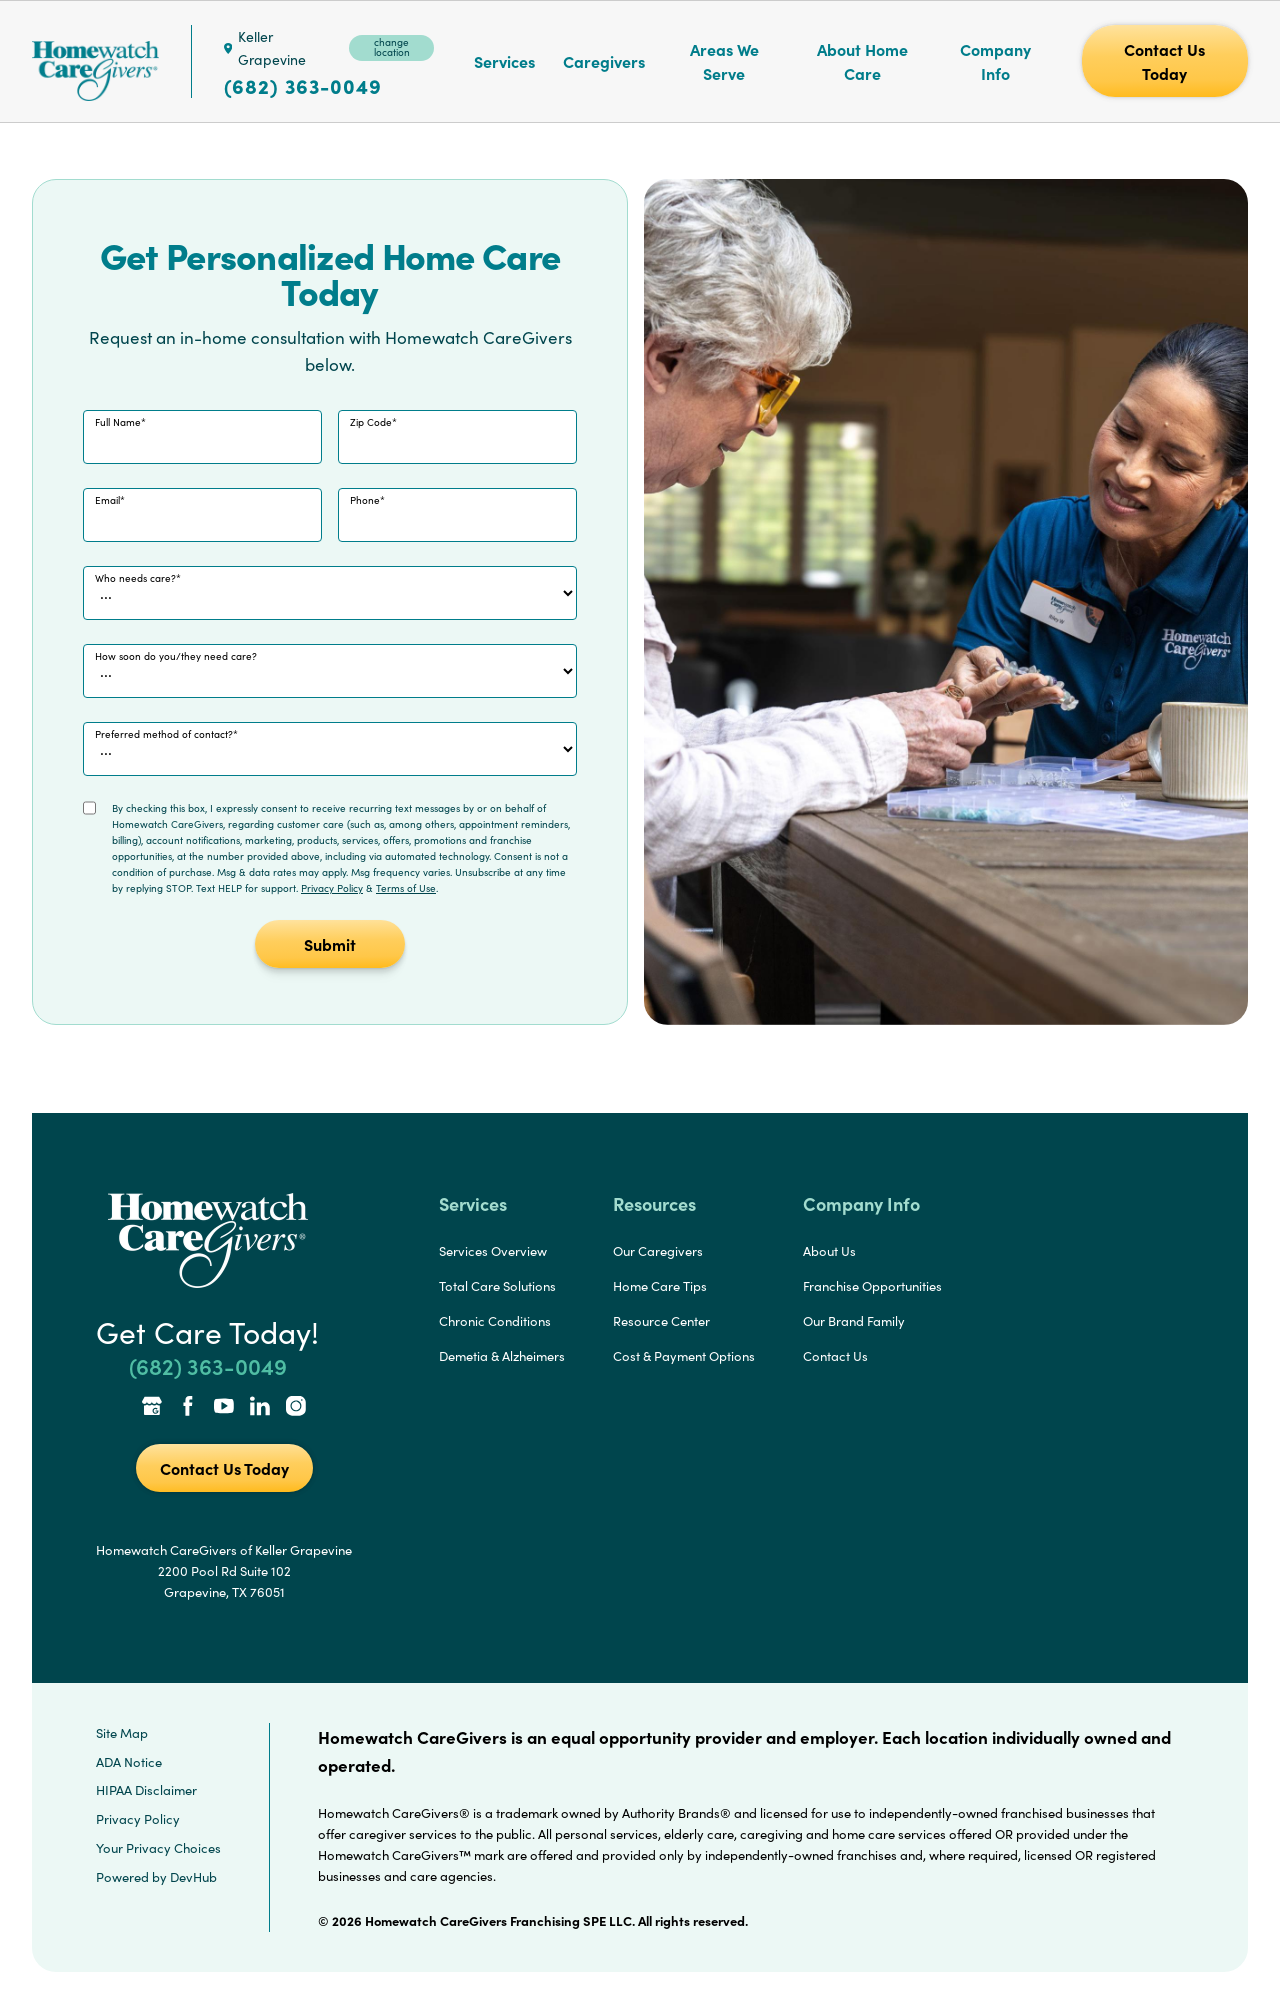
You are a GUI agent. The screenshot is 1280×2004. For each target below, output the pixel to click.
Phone (365, 500)
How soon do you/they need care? (176, 656)
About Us (829, 1251)
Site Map (122, 1733)
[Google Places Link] (152, 1408)
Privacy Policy (332, 888)
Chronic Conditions (495, 1321)
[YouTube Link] (224, 1408)
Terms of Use (406, 888)
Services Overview (493, 1251)
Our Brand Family (854, 1321)
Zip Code (371, 422)
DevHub (193, 1877)
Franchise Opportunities (872, 1286)
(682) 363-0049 (303, 86)
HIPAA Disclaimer (146, 1790)
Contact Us (835, 1356)
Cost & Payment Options (684, 1356)
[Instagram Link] (296, 1408)
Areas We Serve (724, 61)
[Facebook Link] (188, 1408)
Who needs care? (135, 578)
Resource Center (661, 1321)
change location (392, 47)
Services (504, 61)
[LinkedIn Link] (260, 1408)
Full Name (118, 422)
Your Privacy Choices (158, 1848)
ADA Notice (129, 1762)
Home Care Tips (660, 1286)
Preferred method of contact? (164, 734)
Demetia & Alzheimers (502, 1356)
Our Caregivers (658, 1251)
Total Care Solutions (497, 1286)
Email (107, 500)
